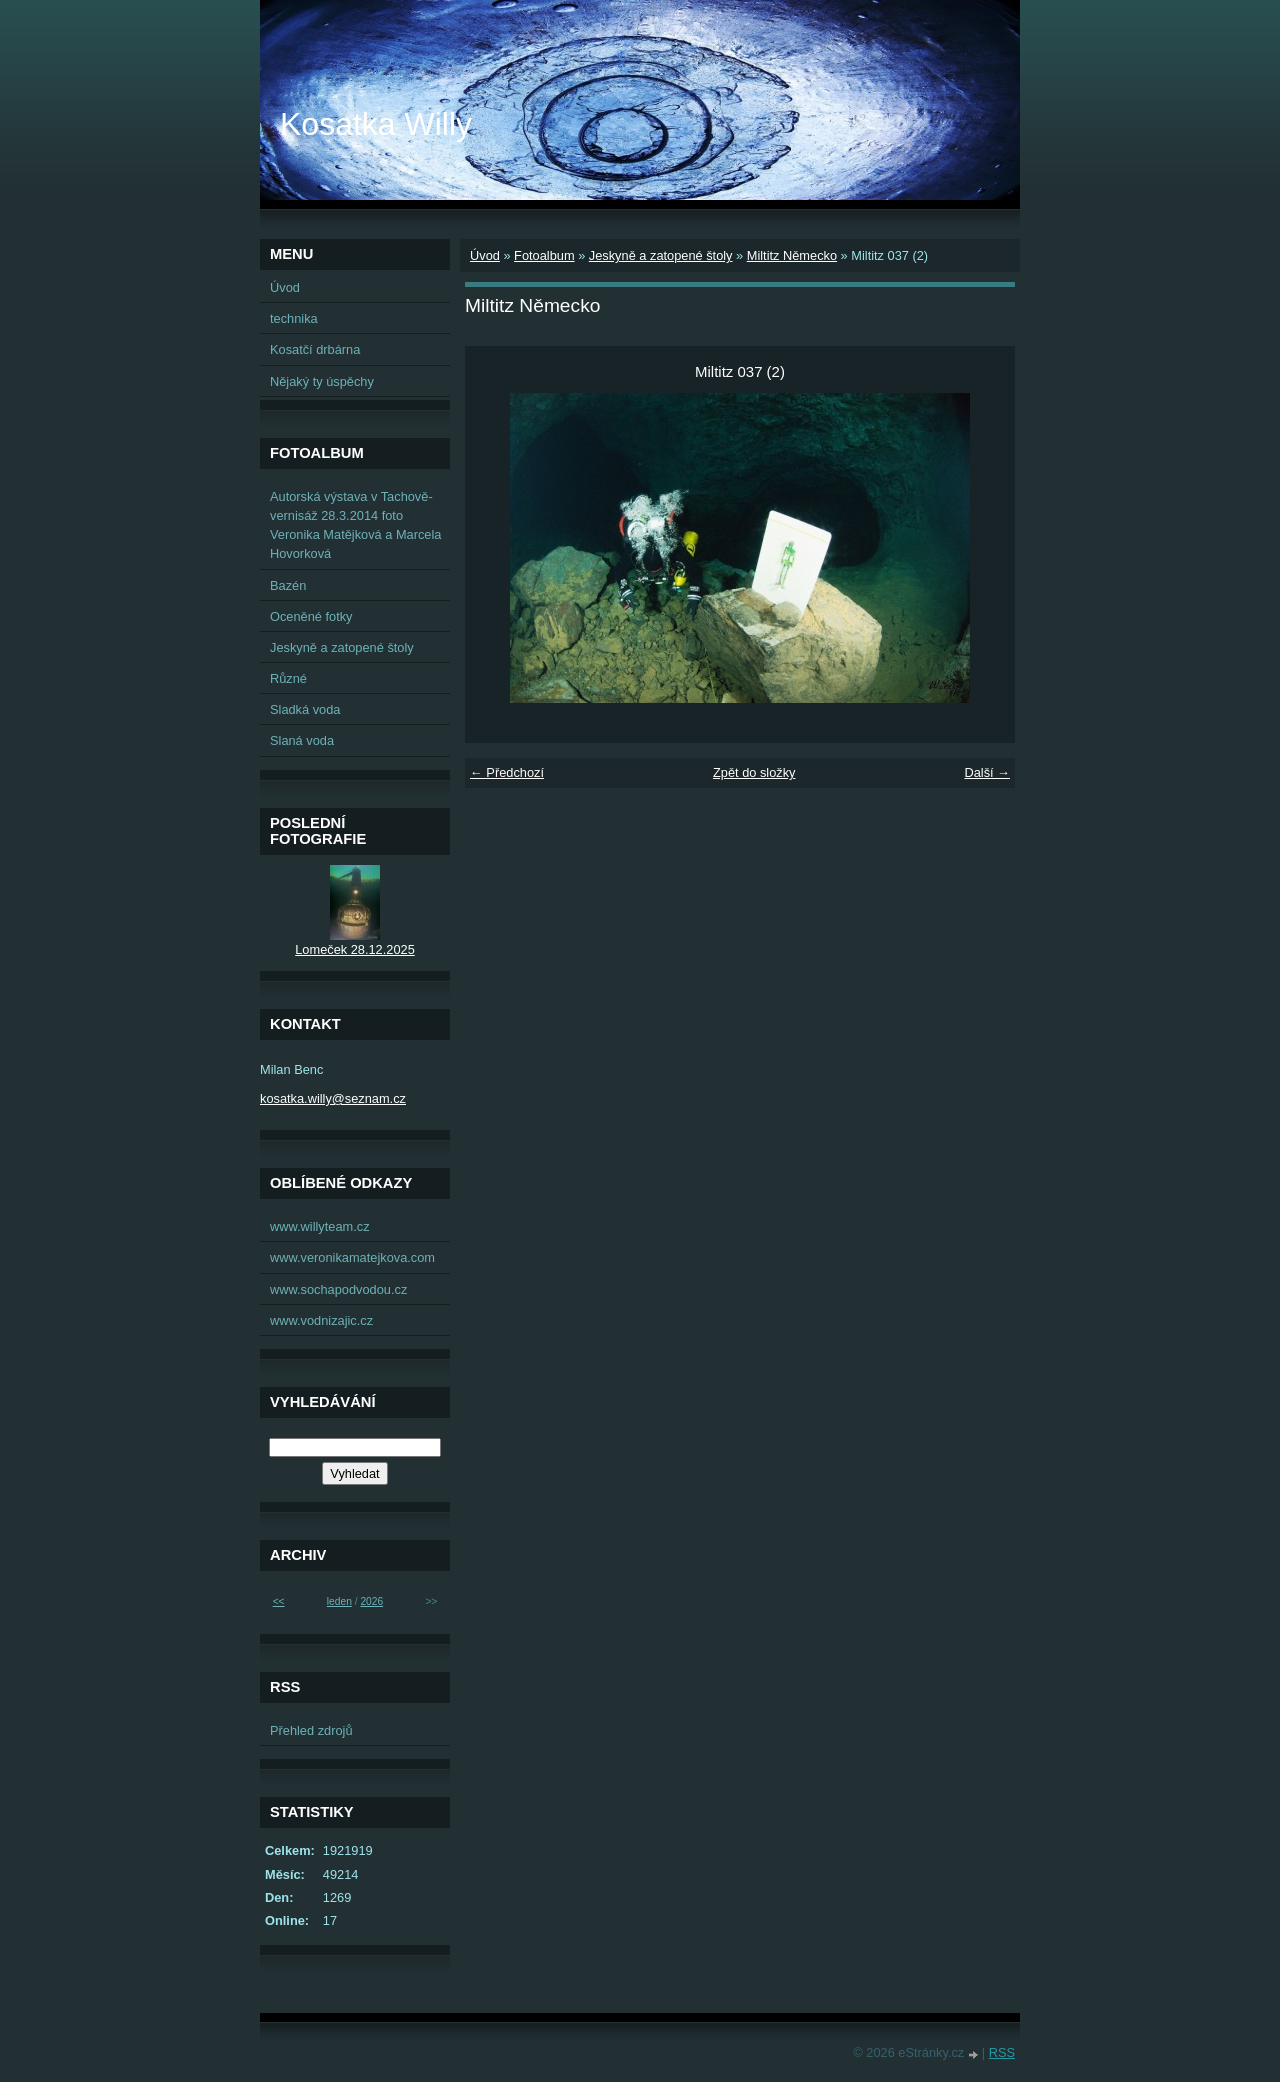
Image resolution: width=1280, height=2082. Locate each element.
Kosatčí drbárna (315, 349)
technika (294, 318)
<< (279, 1601)
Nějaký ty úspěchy (322, 381)
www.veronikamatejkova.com (352, 1257)
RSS (1002, 2052)
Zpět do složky (754, 772)
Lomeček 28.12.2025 (355, 949)
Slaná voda (302, 740)
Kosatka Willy (376, 124)
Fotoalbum (544, 255)
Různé (288, 678)
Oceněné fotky (311, 616)
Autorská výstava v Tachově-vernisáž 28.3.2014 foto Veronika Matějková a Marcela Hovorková (355, 525)
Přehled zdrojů (311, 1730)
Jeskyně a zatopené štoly (661, 255)
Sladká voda (305, 709)
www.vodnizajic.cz (321, 1320)
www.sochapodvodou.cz (338, 1289)
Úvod (485, 255)
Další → (987, 772)
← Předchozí (507, 772)
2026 (371, 1601)
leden (339, 1601)
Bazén (288, 585)
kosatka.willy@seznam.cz (333, 1098)
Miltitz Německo (792, 255)
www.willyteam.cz (320, 1226)
